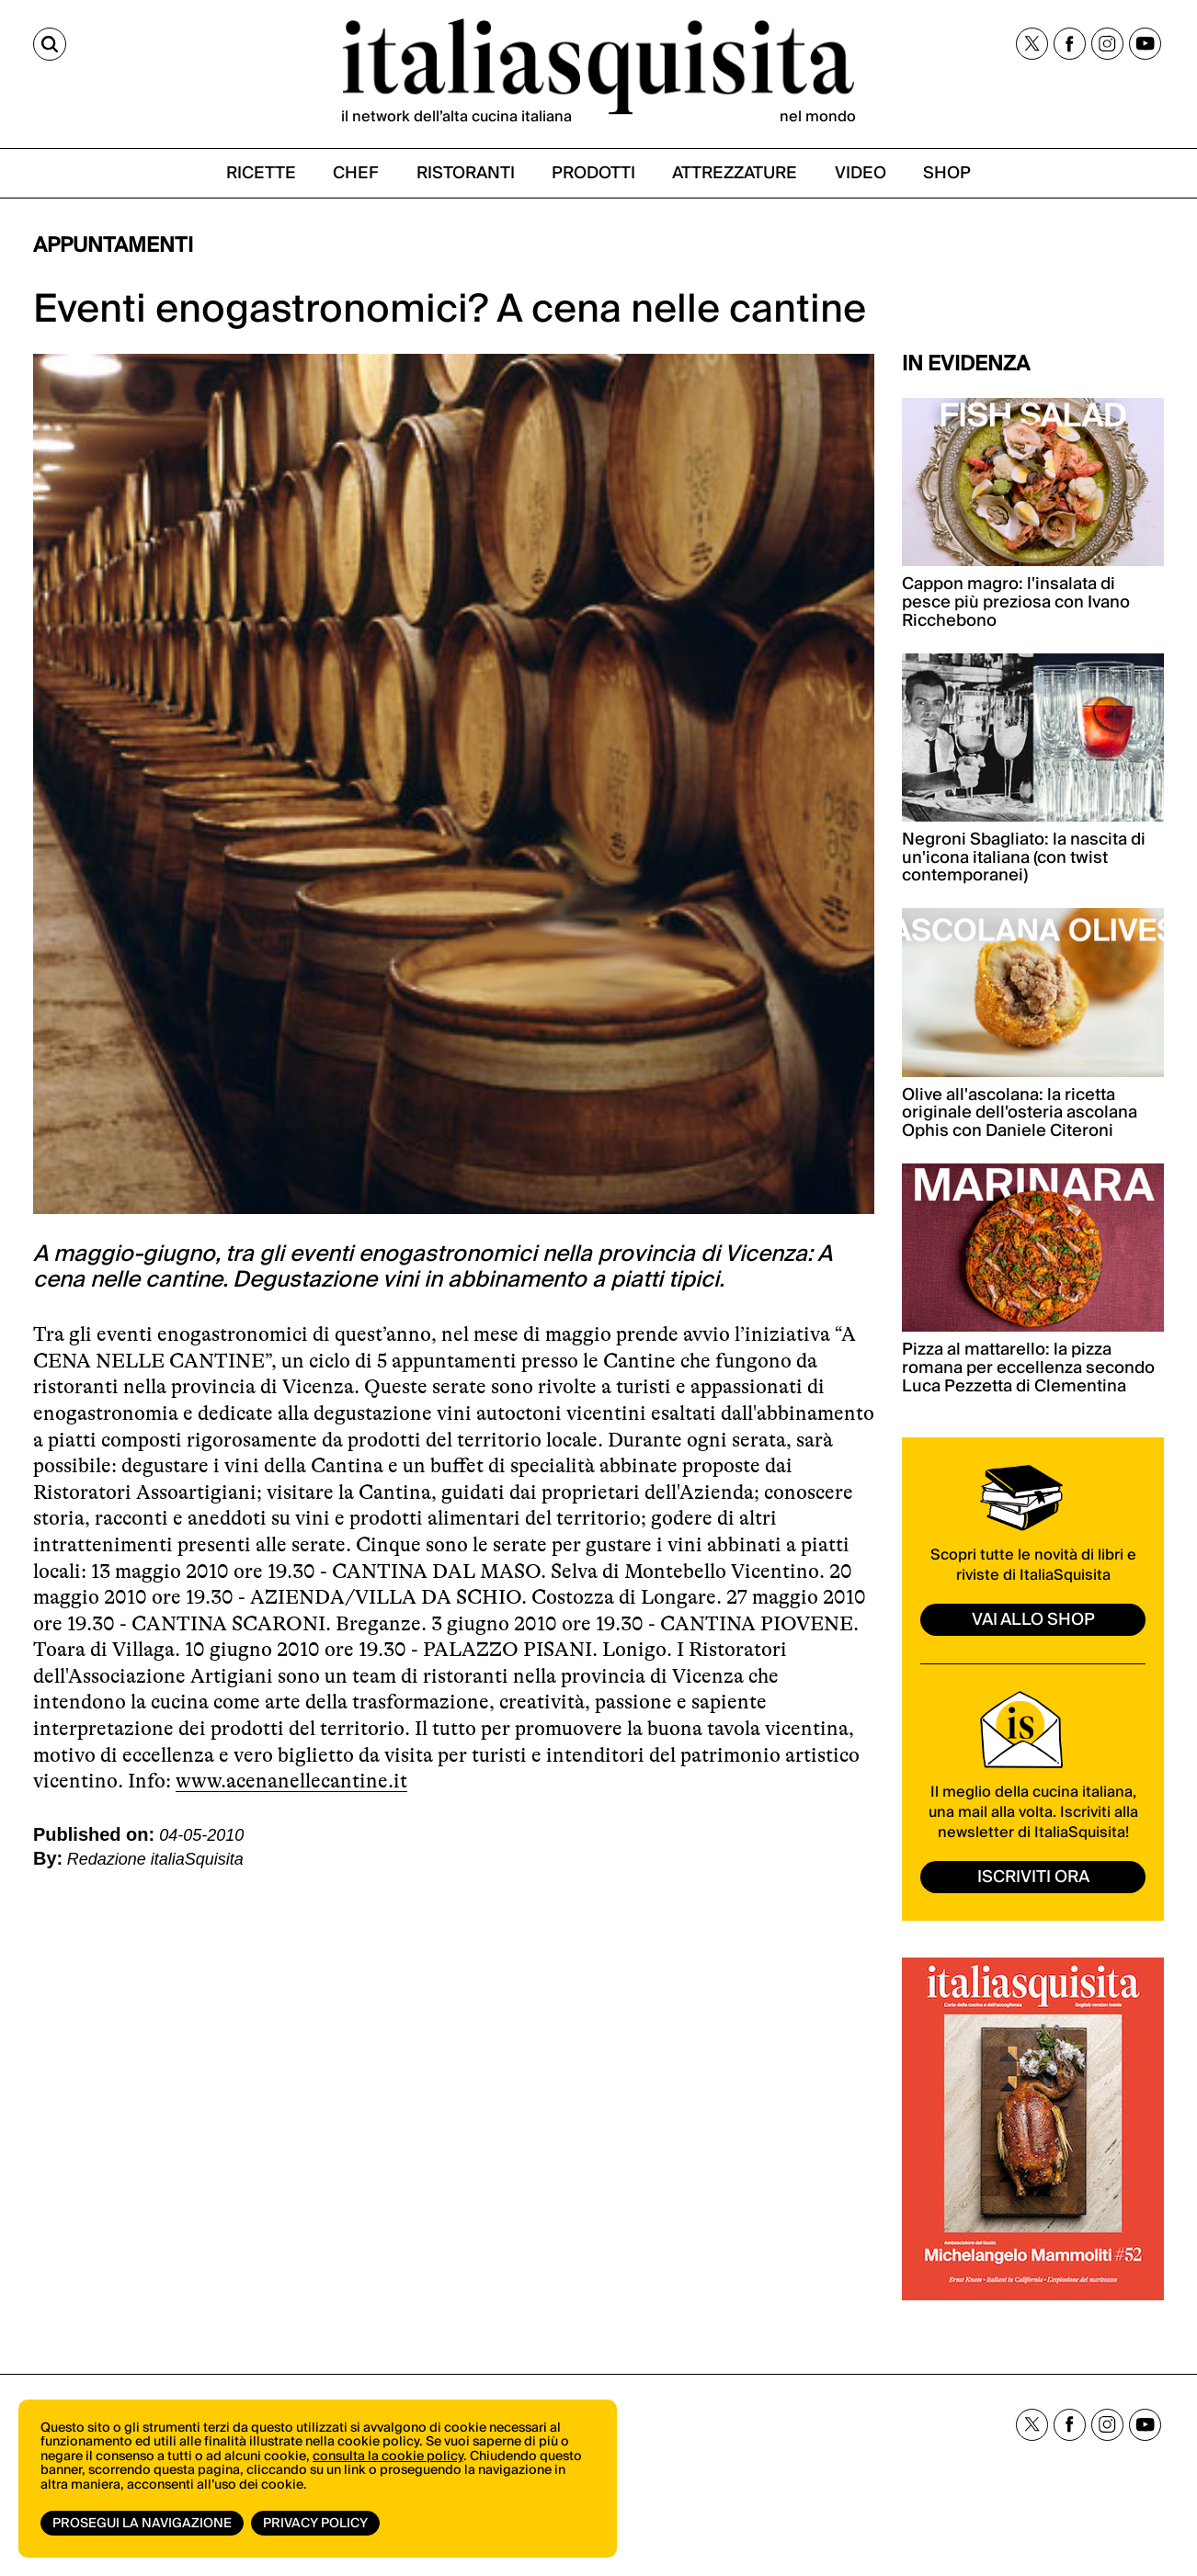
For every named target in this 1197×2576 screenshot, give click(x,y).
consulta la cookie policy (388, 2456)
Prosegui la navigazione (142, 2524)
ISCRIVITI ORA (1033, 1877)
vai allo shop (1033, 1620)
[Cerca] (49, 44)
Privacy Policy (315, 2524)
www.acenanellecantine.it (291, 1780)
